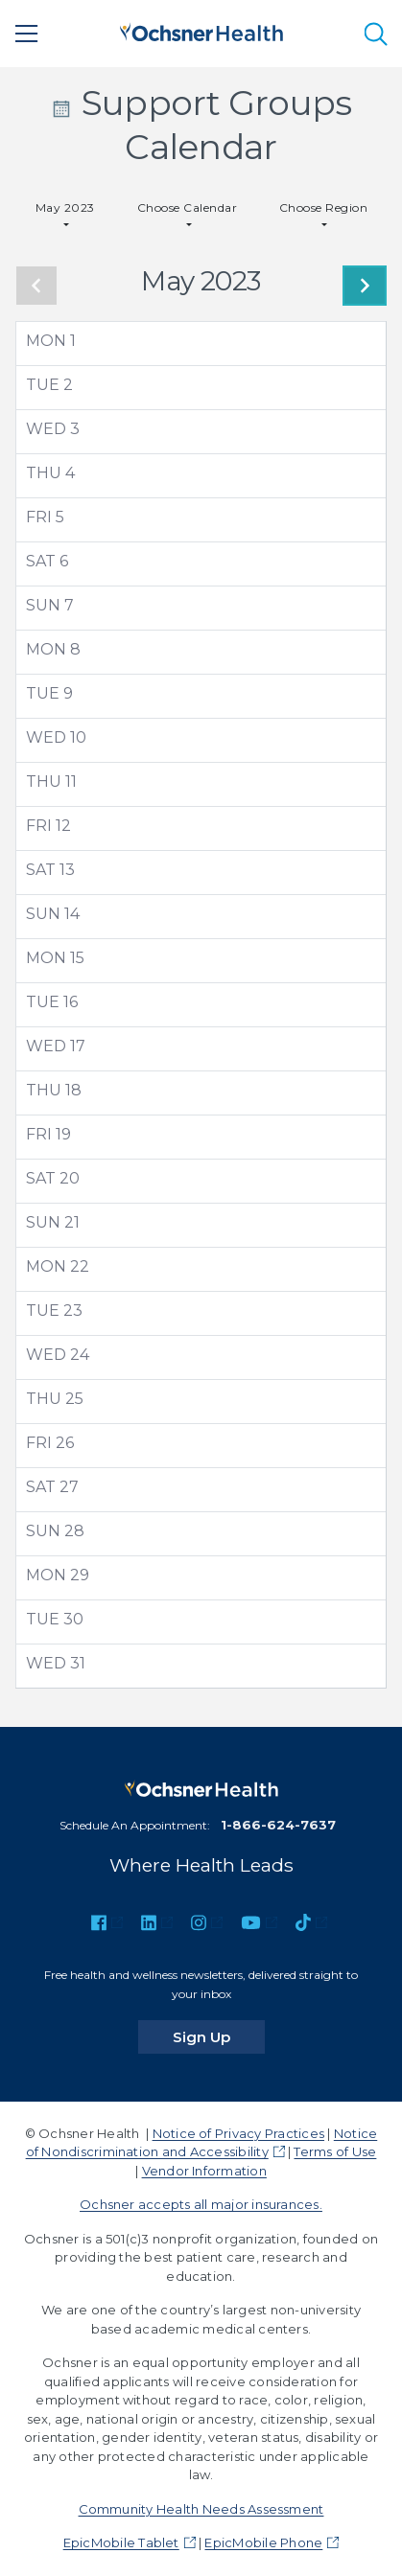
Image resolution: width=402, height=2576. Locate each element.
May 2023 (65, 207)
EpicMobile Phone (263, 2542)
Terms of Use (335, 2151)
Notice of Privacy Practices (238, 2133)
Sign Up (219, 2036)
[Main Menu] (27, 34)
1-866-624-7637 (278, 1824)
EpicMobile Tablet (121, 2542)
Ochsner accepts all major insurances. (201, 2204)
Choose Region (323, 207)
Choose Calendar (187, 207)
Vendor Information (204, 2170)
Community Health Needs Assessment (201, 2509)
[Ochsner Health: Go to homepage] (201, 30)
